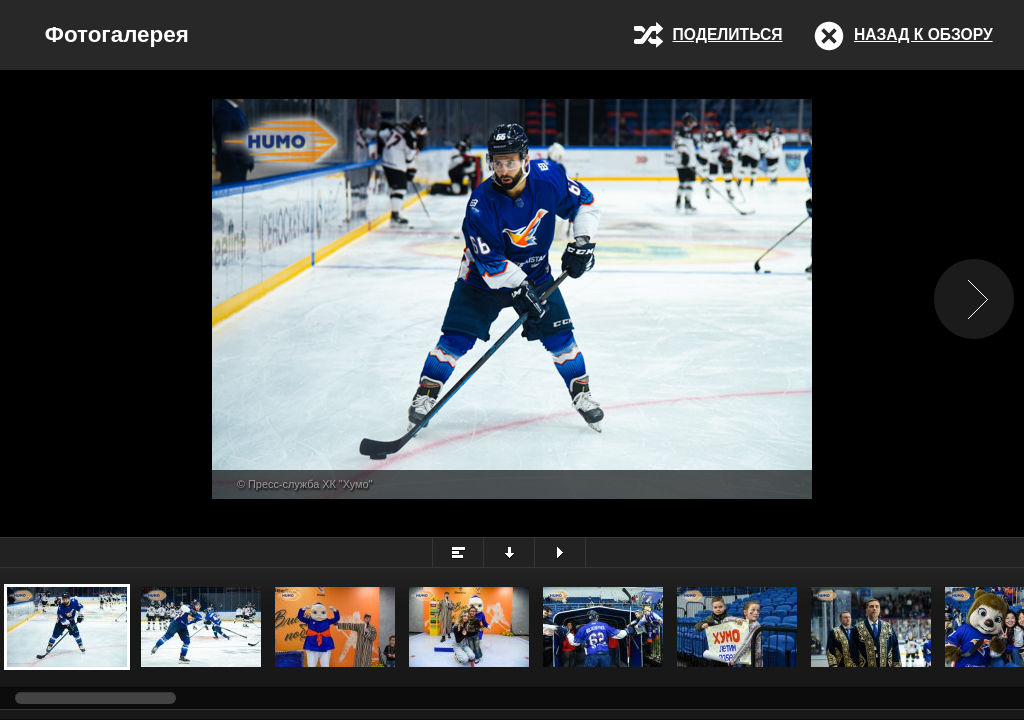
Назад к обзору (923, 34)
